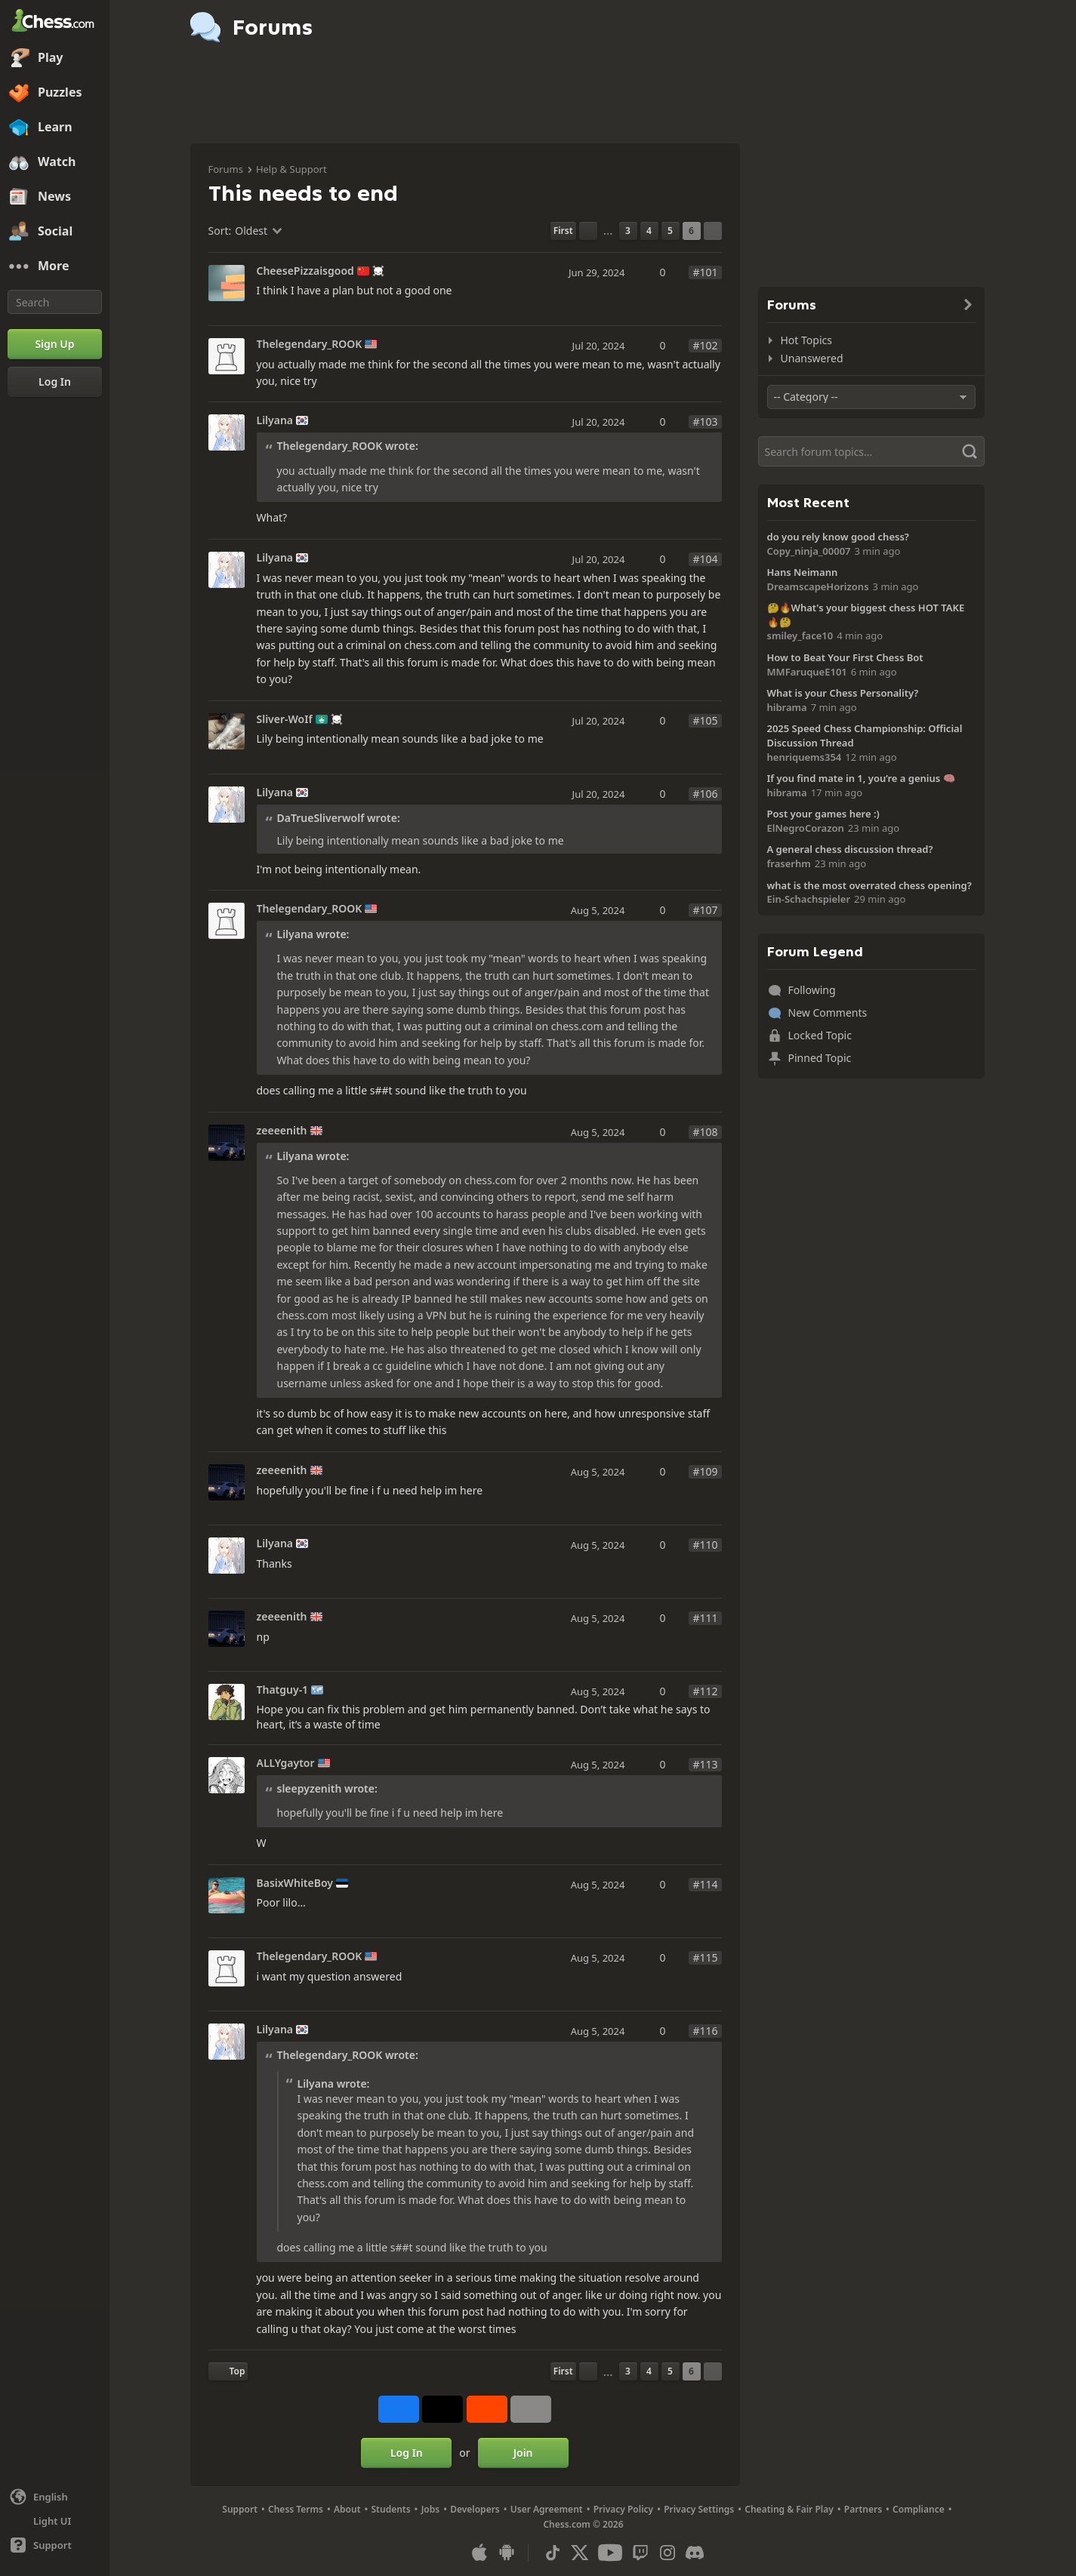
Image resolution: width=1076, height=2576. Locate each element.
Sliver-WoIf (285, 719)
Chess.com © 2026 (583, 2524)
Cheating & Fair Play (789, 2509)
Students (391, 2509)
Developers (475, 2509)
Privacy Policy (623, 2509)
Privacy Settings (699, 2509)
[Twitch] (640, 2553)
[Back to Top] (228, 2371)
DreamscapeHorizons (818, 586)
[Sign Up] (55, 344)
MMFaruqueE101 (807, 672)
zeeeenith (282, 1131)
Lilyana (275, 420)
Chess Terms (295, 2509)
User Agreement (546, 2509)
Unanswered (812, 358)
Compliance (919, 2509)
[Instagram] (667, 2553)
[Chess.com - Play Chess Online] (54, 22)
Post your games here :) (823, 813)
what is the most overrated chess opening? (869, 885)
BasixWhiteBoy (295, 1883)
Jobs (430, 2509)
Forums (225, 169)
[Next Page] (713, 231)
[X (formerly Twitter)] (580, 2553)
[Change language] (54, 2497)
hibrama (787, 707)
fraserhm (789, 863)
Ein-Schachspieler (809, 899)
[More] (54, 266)
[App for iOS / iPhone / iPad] (479, 2553)
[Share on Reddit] (487, 2409)
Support (239, 2509)
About (347, 2509)
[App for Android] (507, 2553)
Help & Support (291, 169)
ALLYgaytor (286, 1763)
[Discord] (695, 2553)
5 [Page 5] (670, 230)
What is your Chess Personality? (843, 693)
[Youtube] (610, 2553)
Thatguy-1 (283, 1690)
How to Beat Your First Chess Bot (845, 657)
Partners (863, 2509)
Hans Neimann (802, 572)
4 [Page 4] (649, 230)
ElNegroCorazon (805, 828)
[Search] (55, 302)
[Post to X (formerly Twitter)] (442, 2409)
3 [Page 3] (627, 230)
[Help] (54, 2545)
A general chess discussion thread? (850, 849)
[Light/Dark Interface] (54, 2521)
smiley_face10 (800, 635)
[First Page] (563, 231)
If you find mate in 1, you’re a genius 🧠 (861, 778)
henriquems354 (804, 757)
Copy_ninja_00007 (809, 551)
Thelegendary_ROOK (309, 344)
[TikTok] (553, 2553)
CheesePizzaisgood (305, 271)
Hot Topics (806, 340)
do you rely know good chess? (838, 536)
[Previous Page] (588, 231)
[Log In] (55, 382)
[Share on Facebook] (398, 2409)
